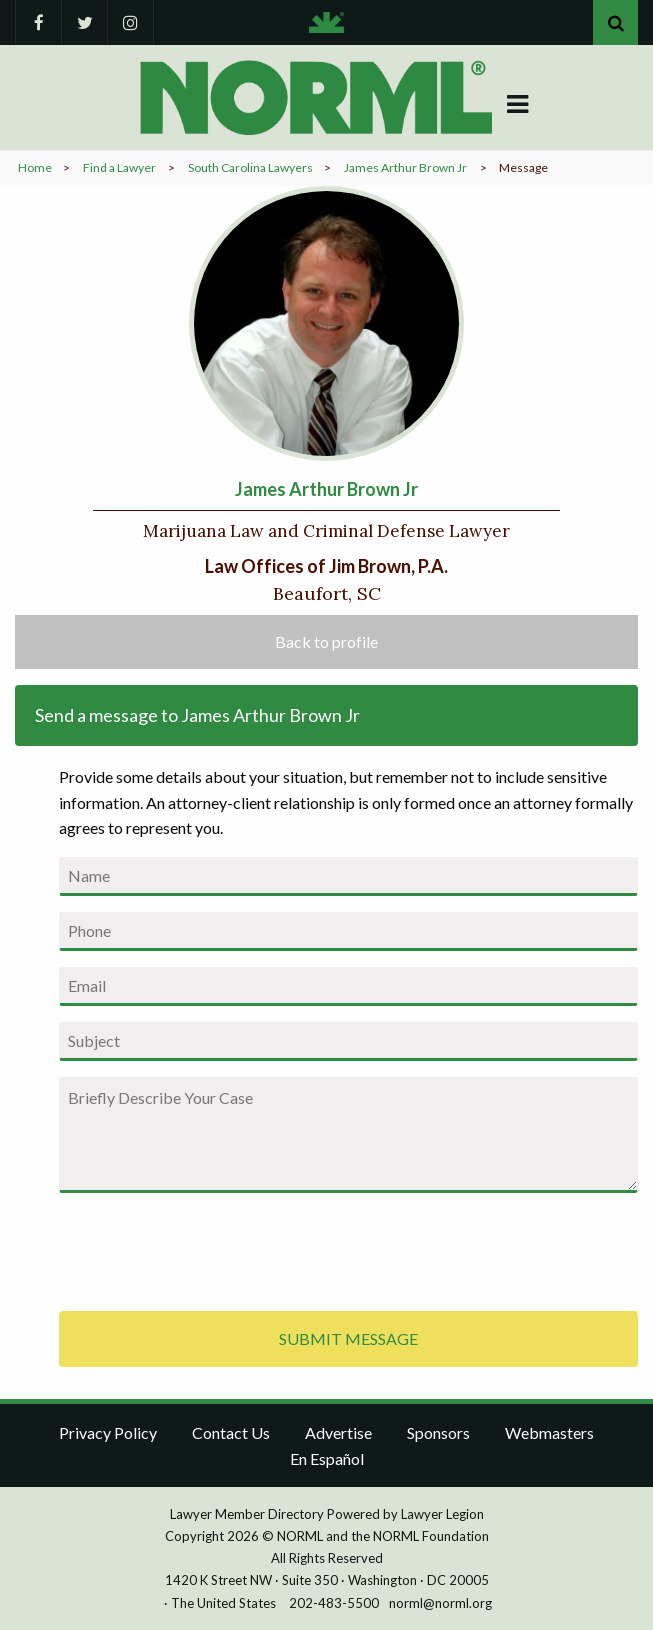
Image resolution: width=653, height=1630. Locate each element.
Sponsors (438, 1432)
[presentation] (211, 1248)
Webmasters (549, 1432)
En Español (327, 1458)
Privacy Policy (108, 1432)
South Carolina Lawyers (250, 167)
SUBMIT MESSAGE (348, 1338)
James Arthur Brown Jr (405, 167)
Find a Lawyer (119, 167)
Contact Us (231, 1432)
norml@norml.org (440, 1603)
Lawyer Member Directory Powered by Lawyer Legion (327, 1514)
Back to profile (326, 641)
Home (35, 167)
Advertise (338, 1432)
